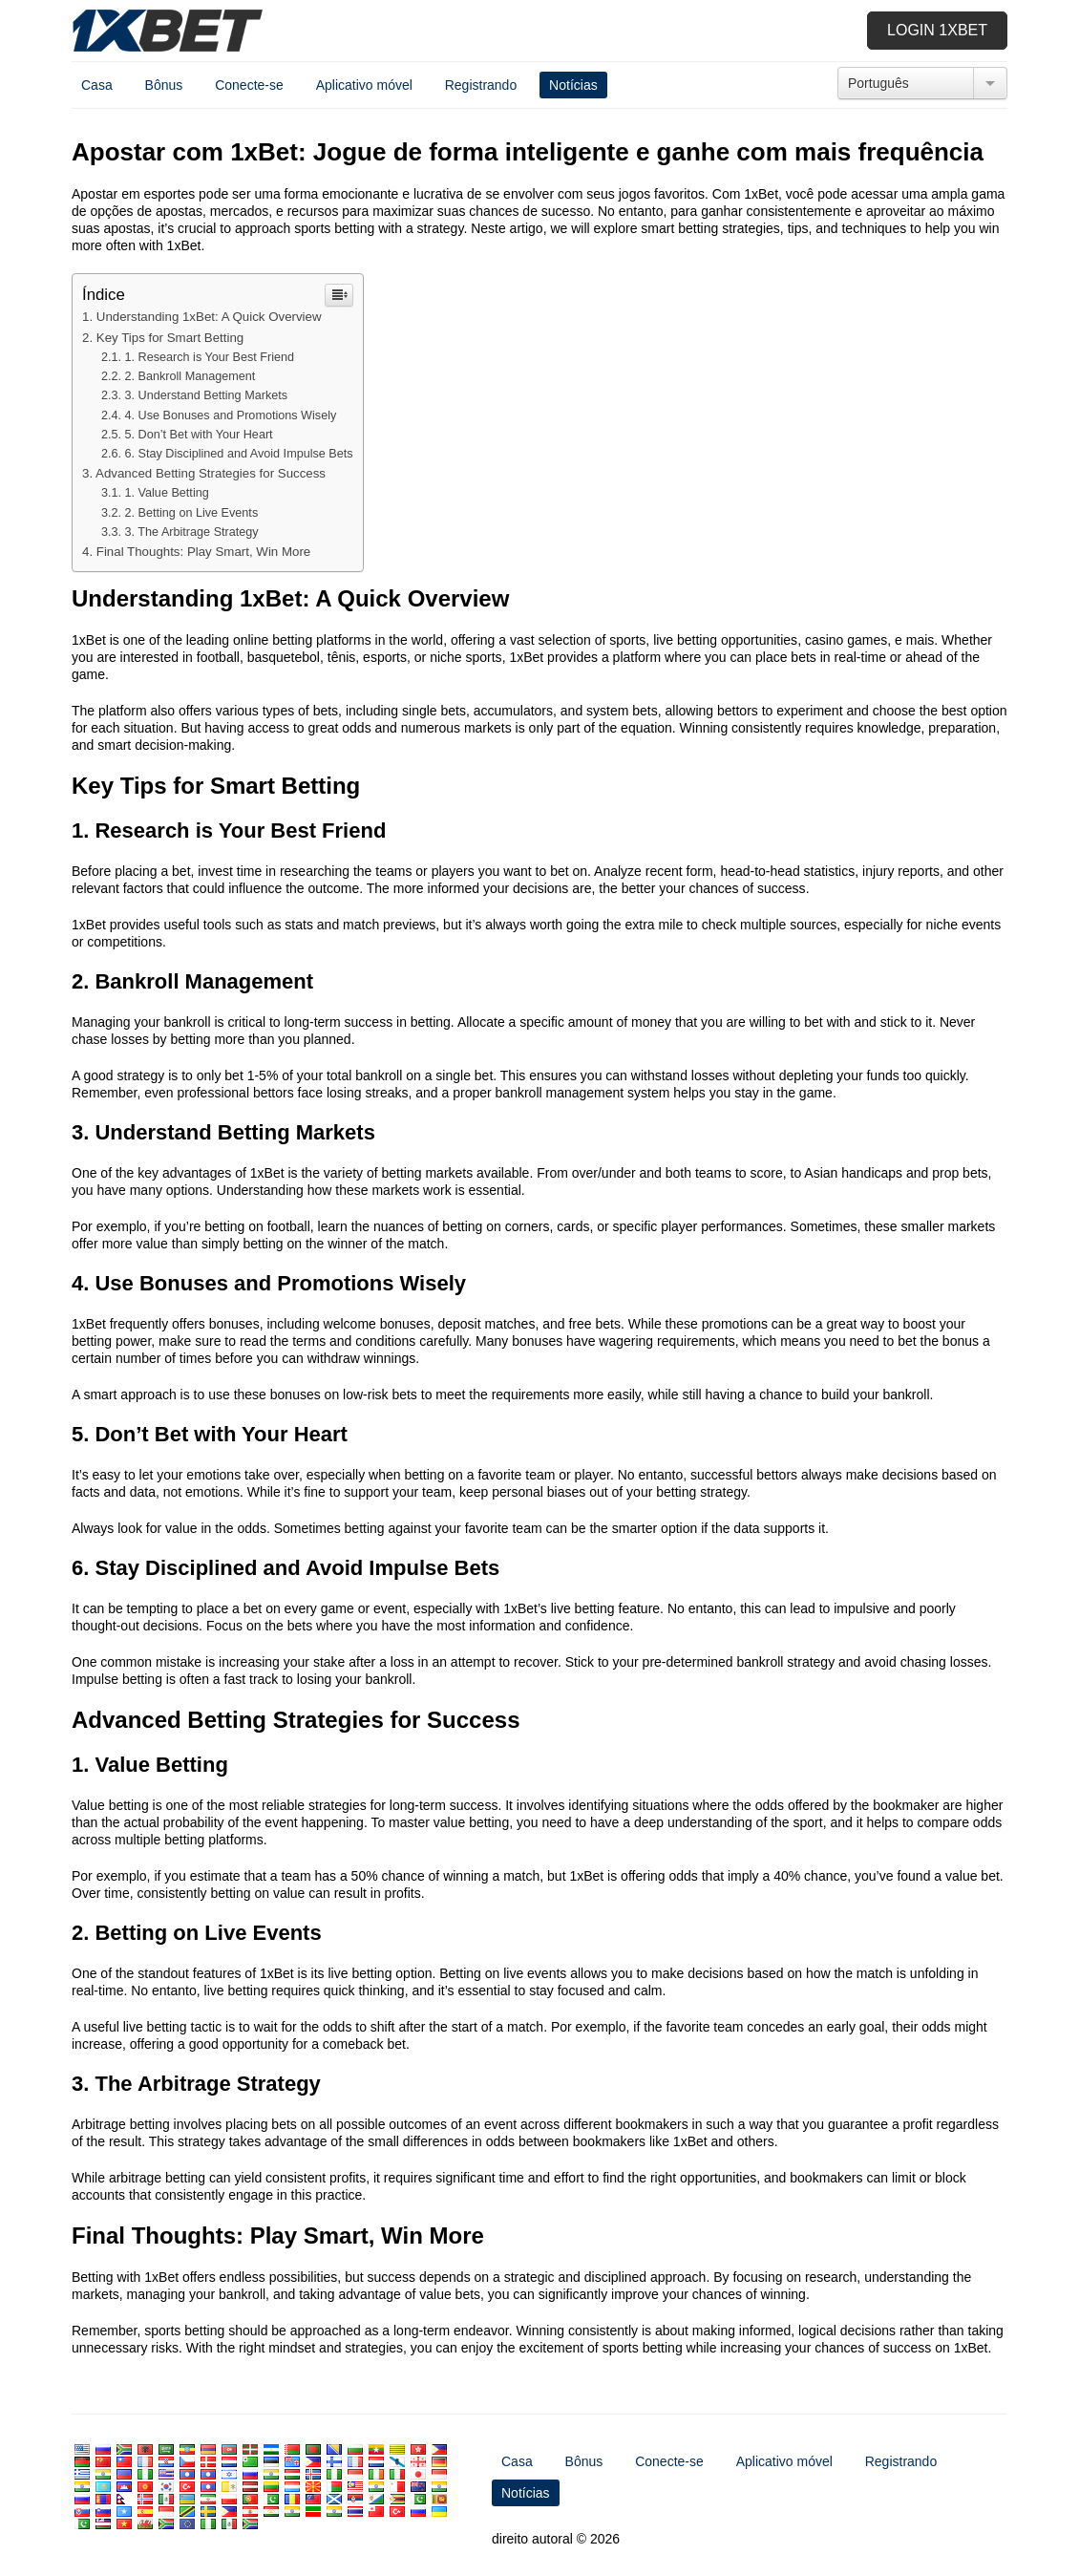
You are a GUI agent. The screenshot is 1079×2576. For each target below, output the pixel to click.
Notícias (573, 85)
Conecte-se (249, 85)
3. (206, 395)
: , (203, 551)
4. (231, 415)
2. (190, 376)
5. (199, 434)
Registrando (481, 85)
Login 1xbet (937, 30)
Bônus (164, 85)
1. (210, 357)
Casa (97, 85)
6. (239, 453)
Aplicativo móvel (364, 85)
